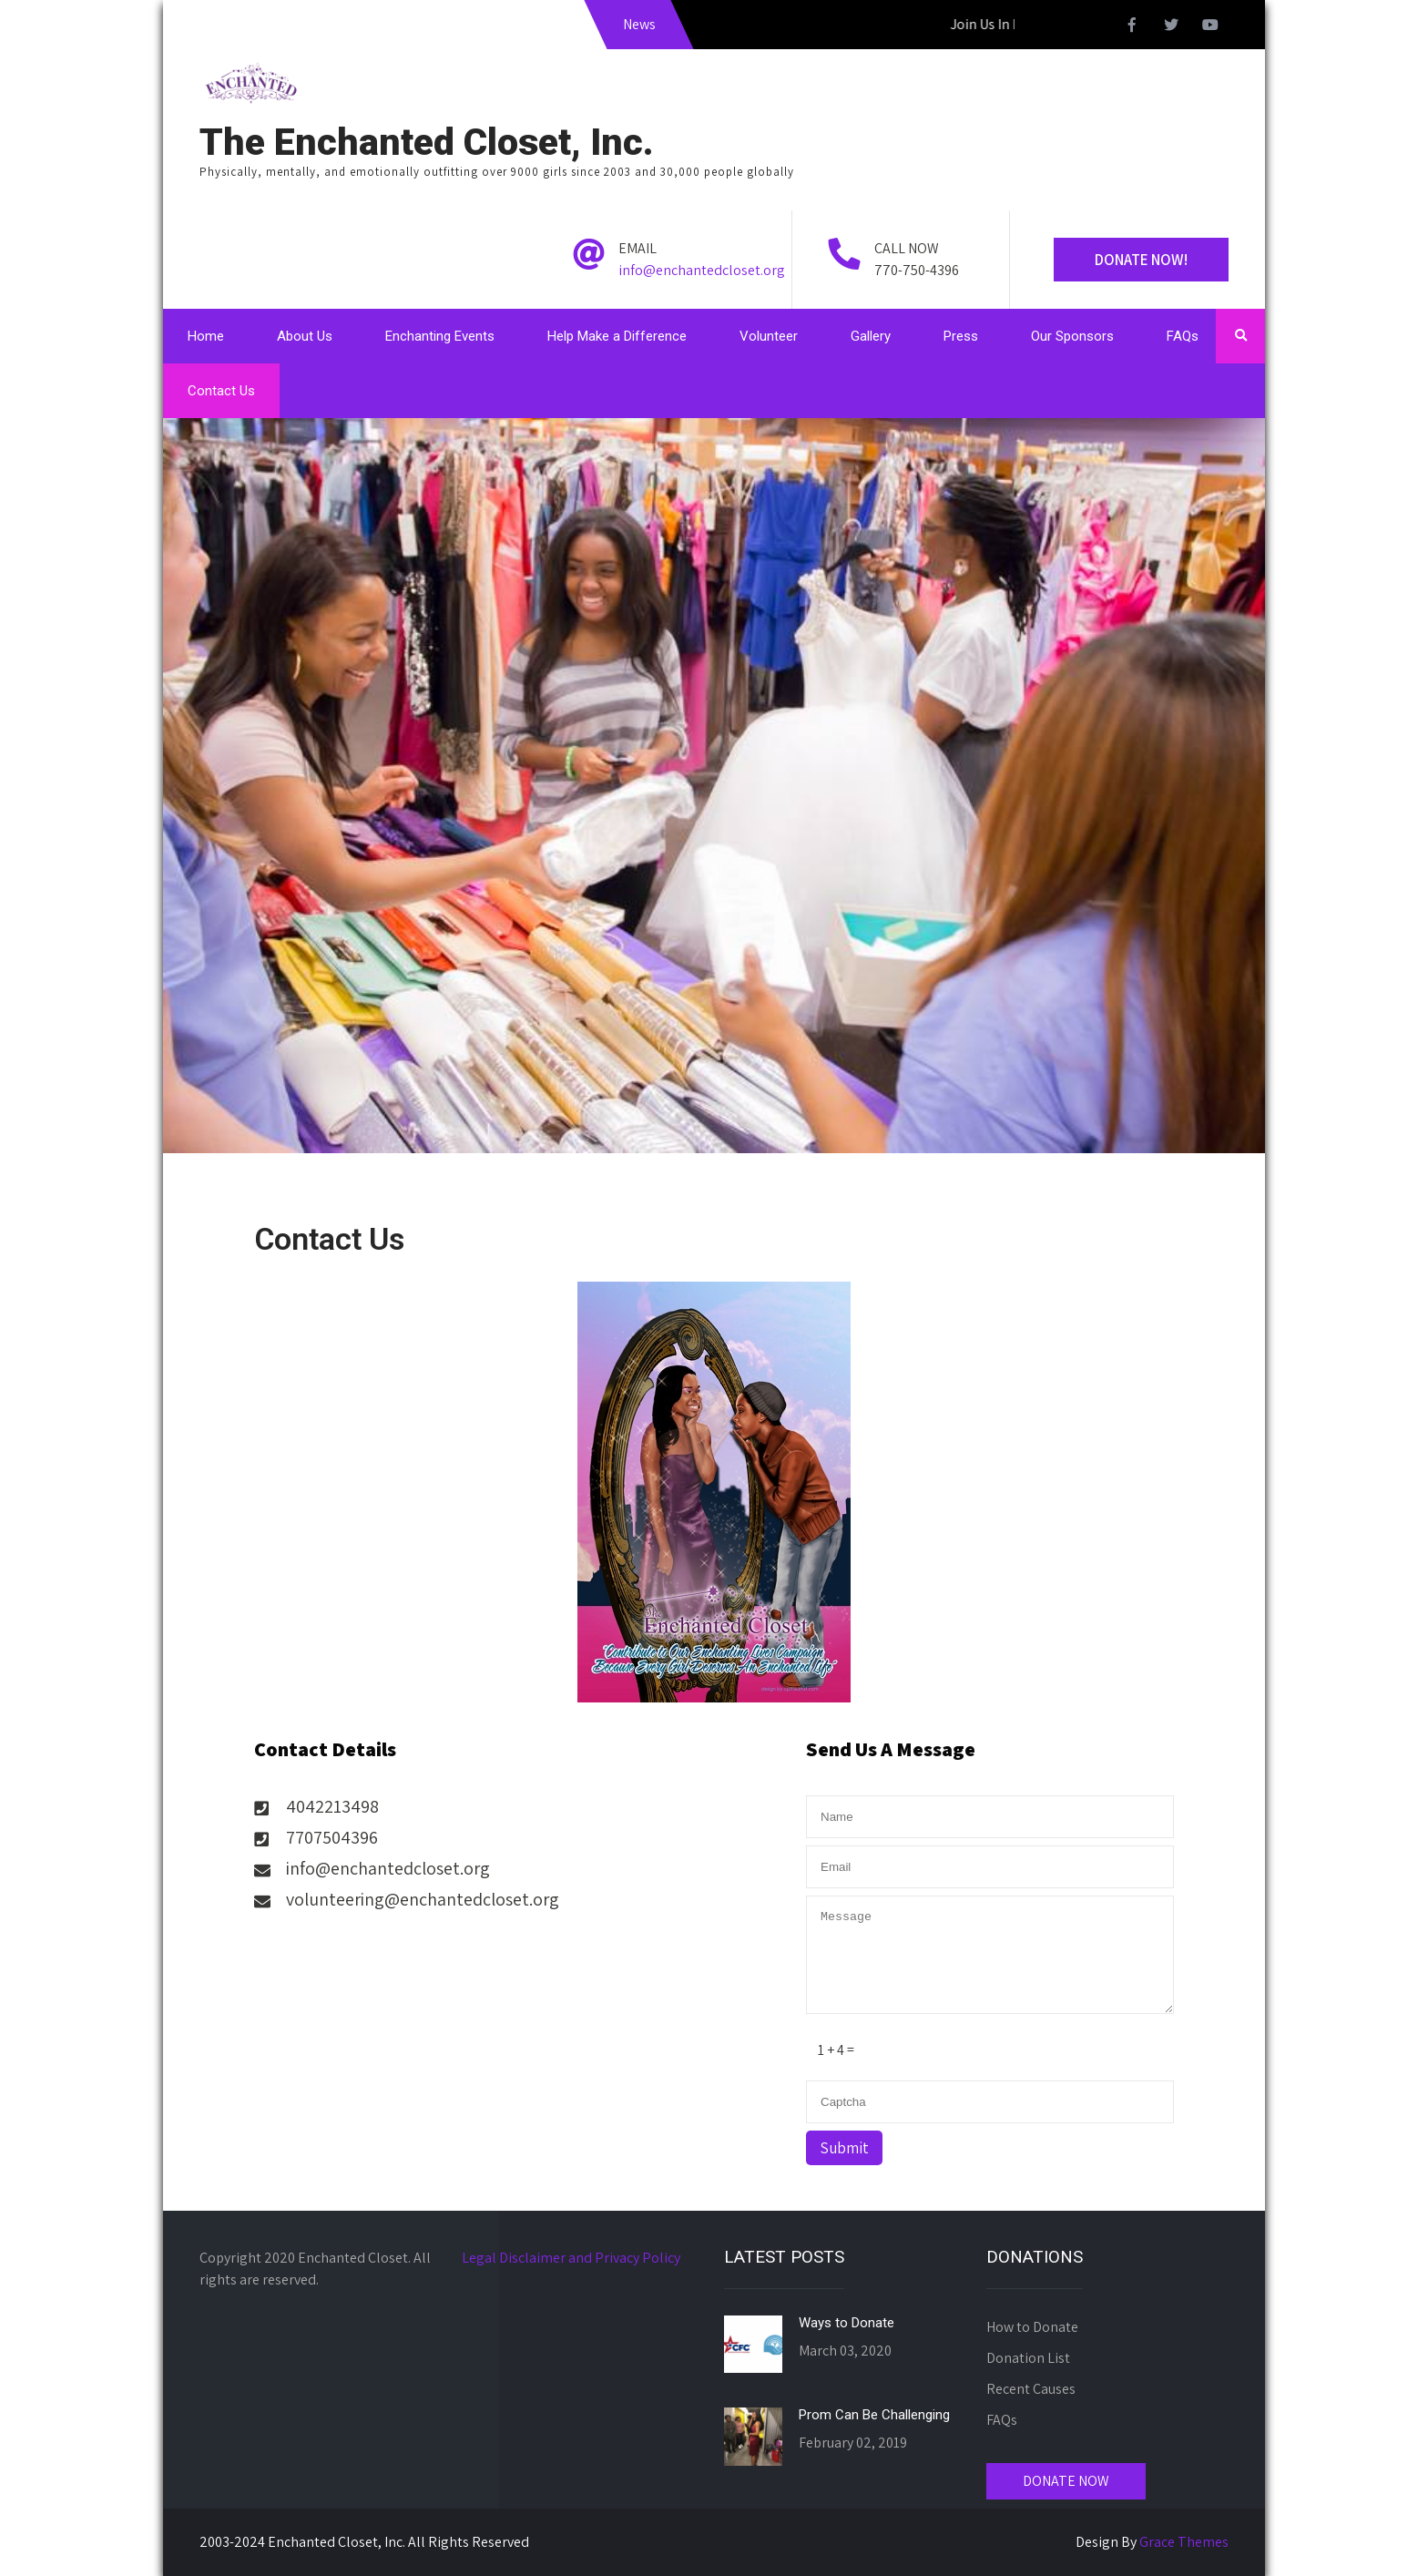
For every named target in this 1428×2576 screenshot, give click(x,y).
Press (961, 336)
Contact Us (221, 391)
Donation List (1028, 2357)
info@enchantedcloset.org (701, 270)
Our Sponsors (1072, 336)
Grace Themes (1184, 2541)
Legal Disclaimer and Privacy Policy (571, 2257)
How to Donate (1032, 2326)
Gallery (871, 336)
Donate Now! (1141, 260)
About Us (304, 336)
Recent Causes (1031, 2388)
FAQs (1182, 336)
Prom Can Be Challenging (874, 2415)
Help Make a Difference (617, 336)
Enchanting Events (440, 336)
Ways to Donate (846, 2323)
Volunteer (769, 336)
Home (206, 336)
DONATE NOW (1066, 2480)
